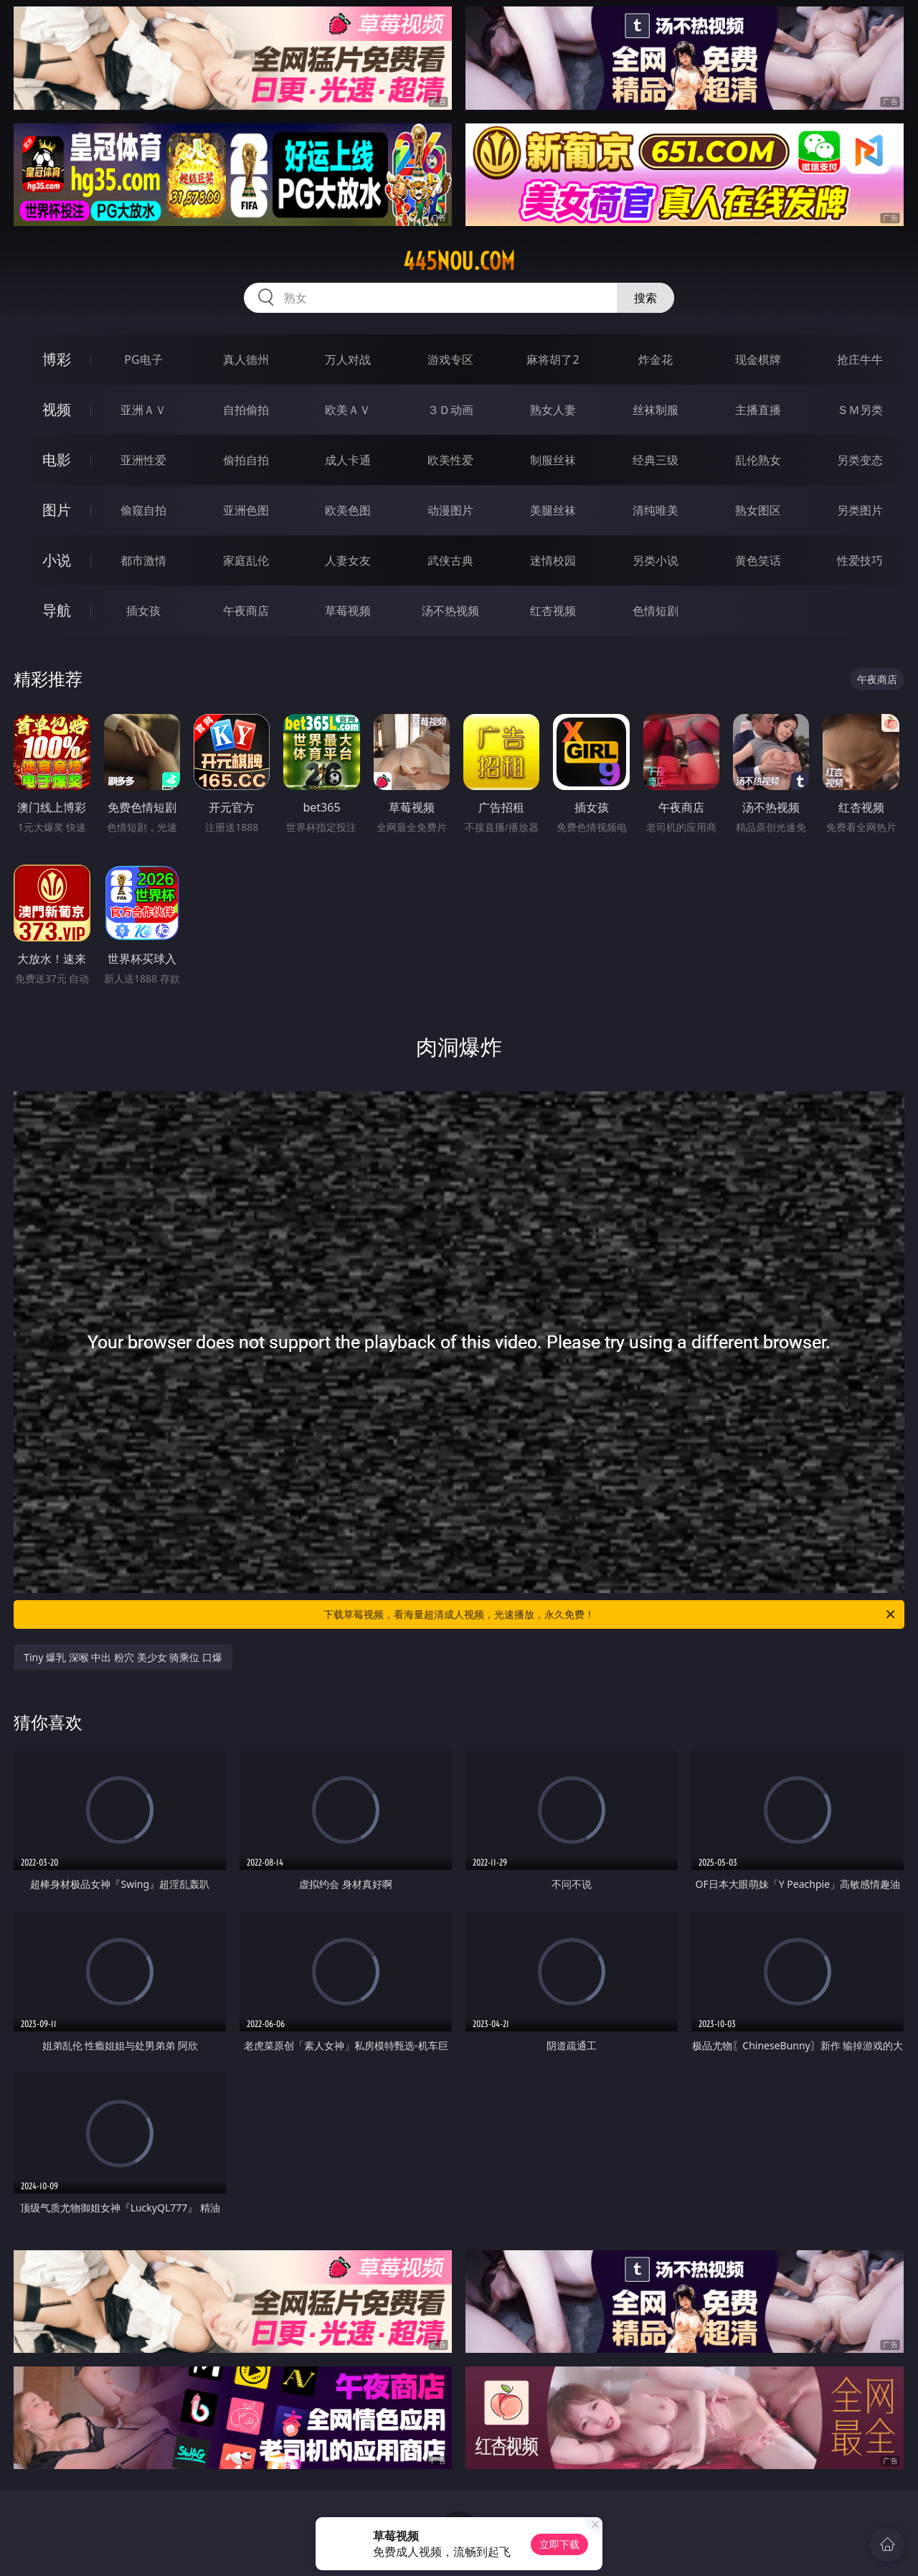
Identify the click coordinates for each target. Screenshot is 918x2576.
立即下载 (559, 2544)
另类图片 (860, 510)
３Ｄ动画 (450, 410)
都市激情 (143, 560)
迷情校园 (553, 560)
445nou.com (459, 261)
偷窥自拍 (143, 510)
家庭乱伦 (246, 560)
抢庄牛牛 (860, 359)
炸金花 (655, 359)
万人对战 (348, 359)
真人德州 (246, 359)
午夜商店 (246, 611)
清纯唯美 (655, 510)
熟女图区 (758, 510)
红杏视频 (553, 611)
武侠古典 (450, 560)
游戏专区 (450, 359)
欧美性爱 (450, 460)
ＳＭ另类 (860, 410)
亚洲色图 (246, 510)
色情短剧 (655, 611)
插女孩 (143, 611)
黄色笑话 (758, 560)
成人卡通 (348, 460)
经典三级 (655, 460)
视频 (56, 409)
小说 (56, 560)
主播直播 (758, 410)
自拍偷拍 (246, 410)
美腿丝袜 (553, 510)
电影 (56, 459)
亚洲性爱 (143, 460)
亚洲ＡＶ (143, 410)
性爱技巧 (860, 560)
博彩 (56, 359)
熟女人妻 (553, 410)
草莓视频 (348, 611)
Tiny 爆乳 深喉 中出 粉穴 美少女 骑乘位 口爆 (123, 1657)
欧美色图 (348, 510)
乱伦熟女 (758, 460)
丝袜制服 (655, 410)
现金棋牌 (758, 359)
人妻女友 (348, 560)
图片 (56, 510)
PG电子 (143, 359)
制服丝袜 (553, 460)
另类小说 (655, 560)
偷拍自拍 (246, 460)
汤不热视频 (450, 611)
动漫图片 (450, 510)
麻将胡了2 (552, 359)
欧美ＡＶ (348, 410)
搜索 (645, 298)
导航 (56, 610)
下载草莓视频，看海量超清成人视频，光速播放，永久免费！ (610, 1614)
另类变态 (860, 460)
